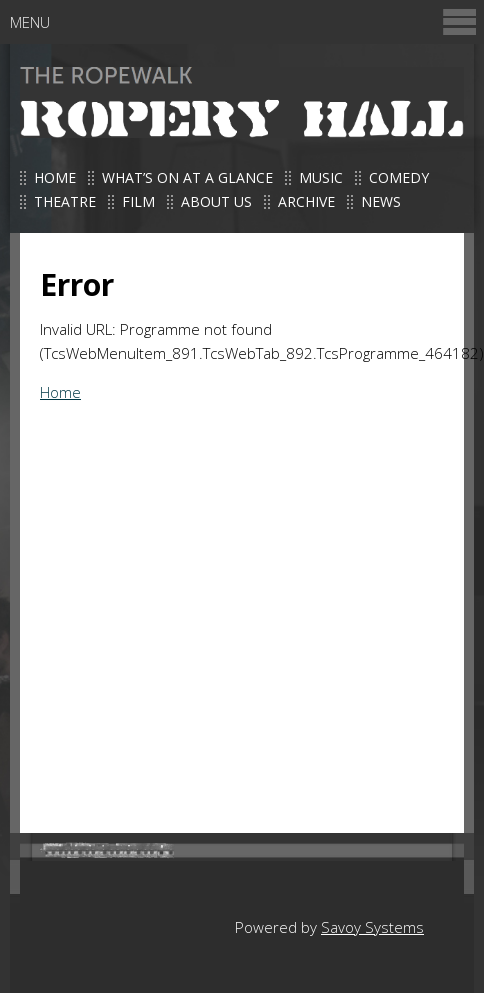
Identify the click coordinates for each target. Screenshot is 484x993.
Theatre (65, 201)
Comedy (399, 177)
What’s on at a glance (187, 177)
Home (55, 177)
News (381, 201)
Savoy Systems (372, 927)
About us (216, 201)
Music (321, 177)
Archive (306, 201)
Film (138, 201)
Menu (244, 21)
